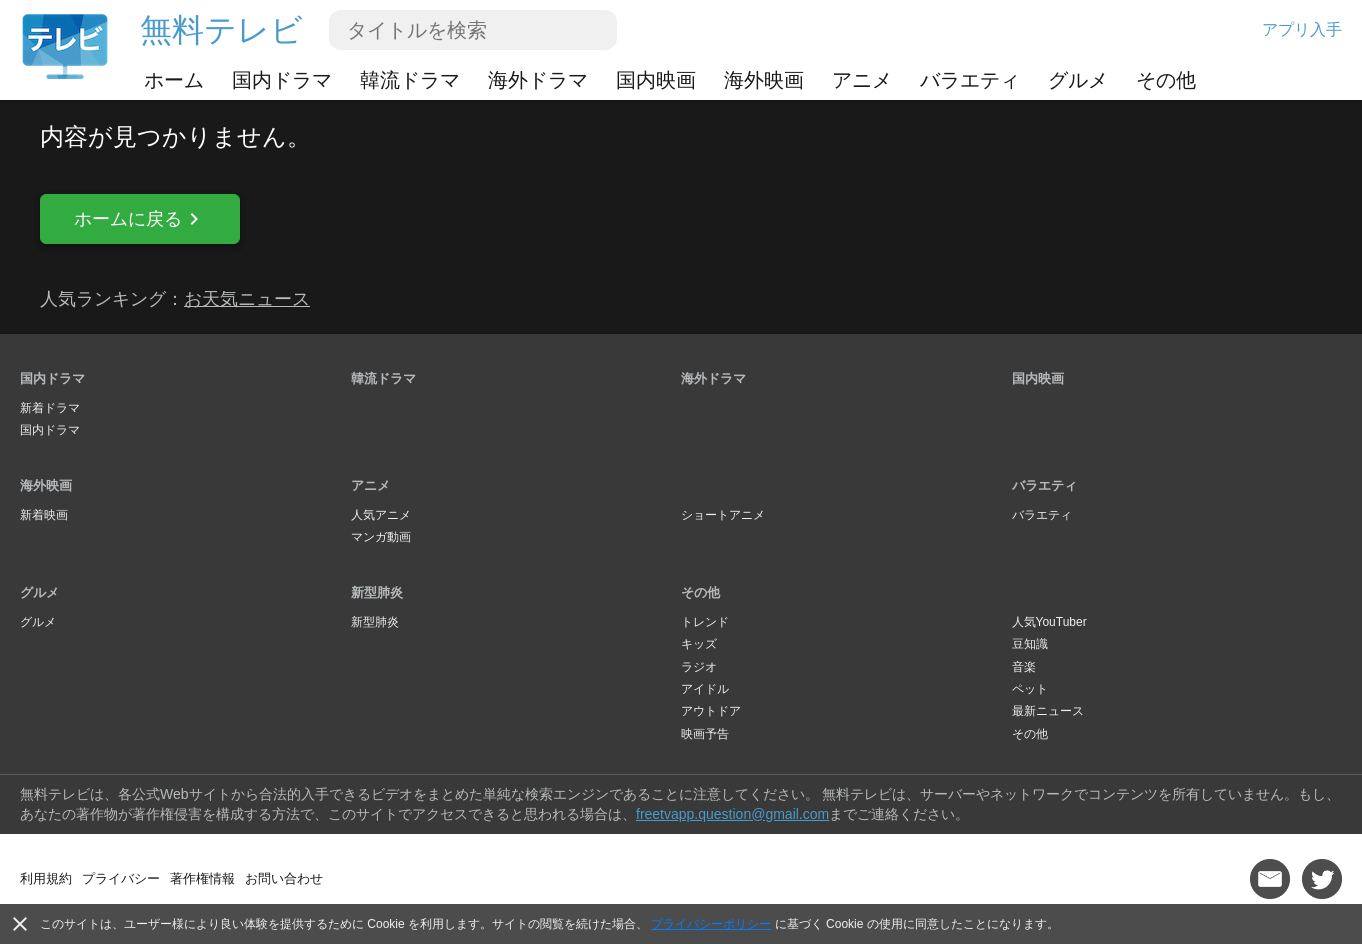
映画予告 (705, 734)
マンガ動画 (381, 537)
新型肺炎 (377, 592)
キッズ (699, 644)
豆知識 (1030, 644)
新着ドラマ (50, 408)
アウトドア (711, 711)
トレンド (705, 622)
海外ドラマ (538, 80)
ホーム (174, 80)
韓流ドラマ (410, 80)
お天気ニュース (247, 299)
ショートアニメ (723, 515)
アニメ (862, 80)
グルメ (1078, 80)
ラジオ (699, 667)
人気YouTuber (1049, 622)
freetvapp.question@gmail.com (732, 814)
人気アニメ (381, 515)
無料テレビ (221, 30)
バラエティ (970, 80)
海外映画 (764, 80)
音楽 (1024, 667)
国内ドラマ (282, 80)
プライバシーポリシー (711, 924)
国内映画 (656, 80)
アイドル (705, 689)
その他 (1166, 80)
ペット (1030, 689)
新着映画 (44, 515)
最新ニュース (1048, 711)
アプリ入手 (1302, 29)
